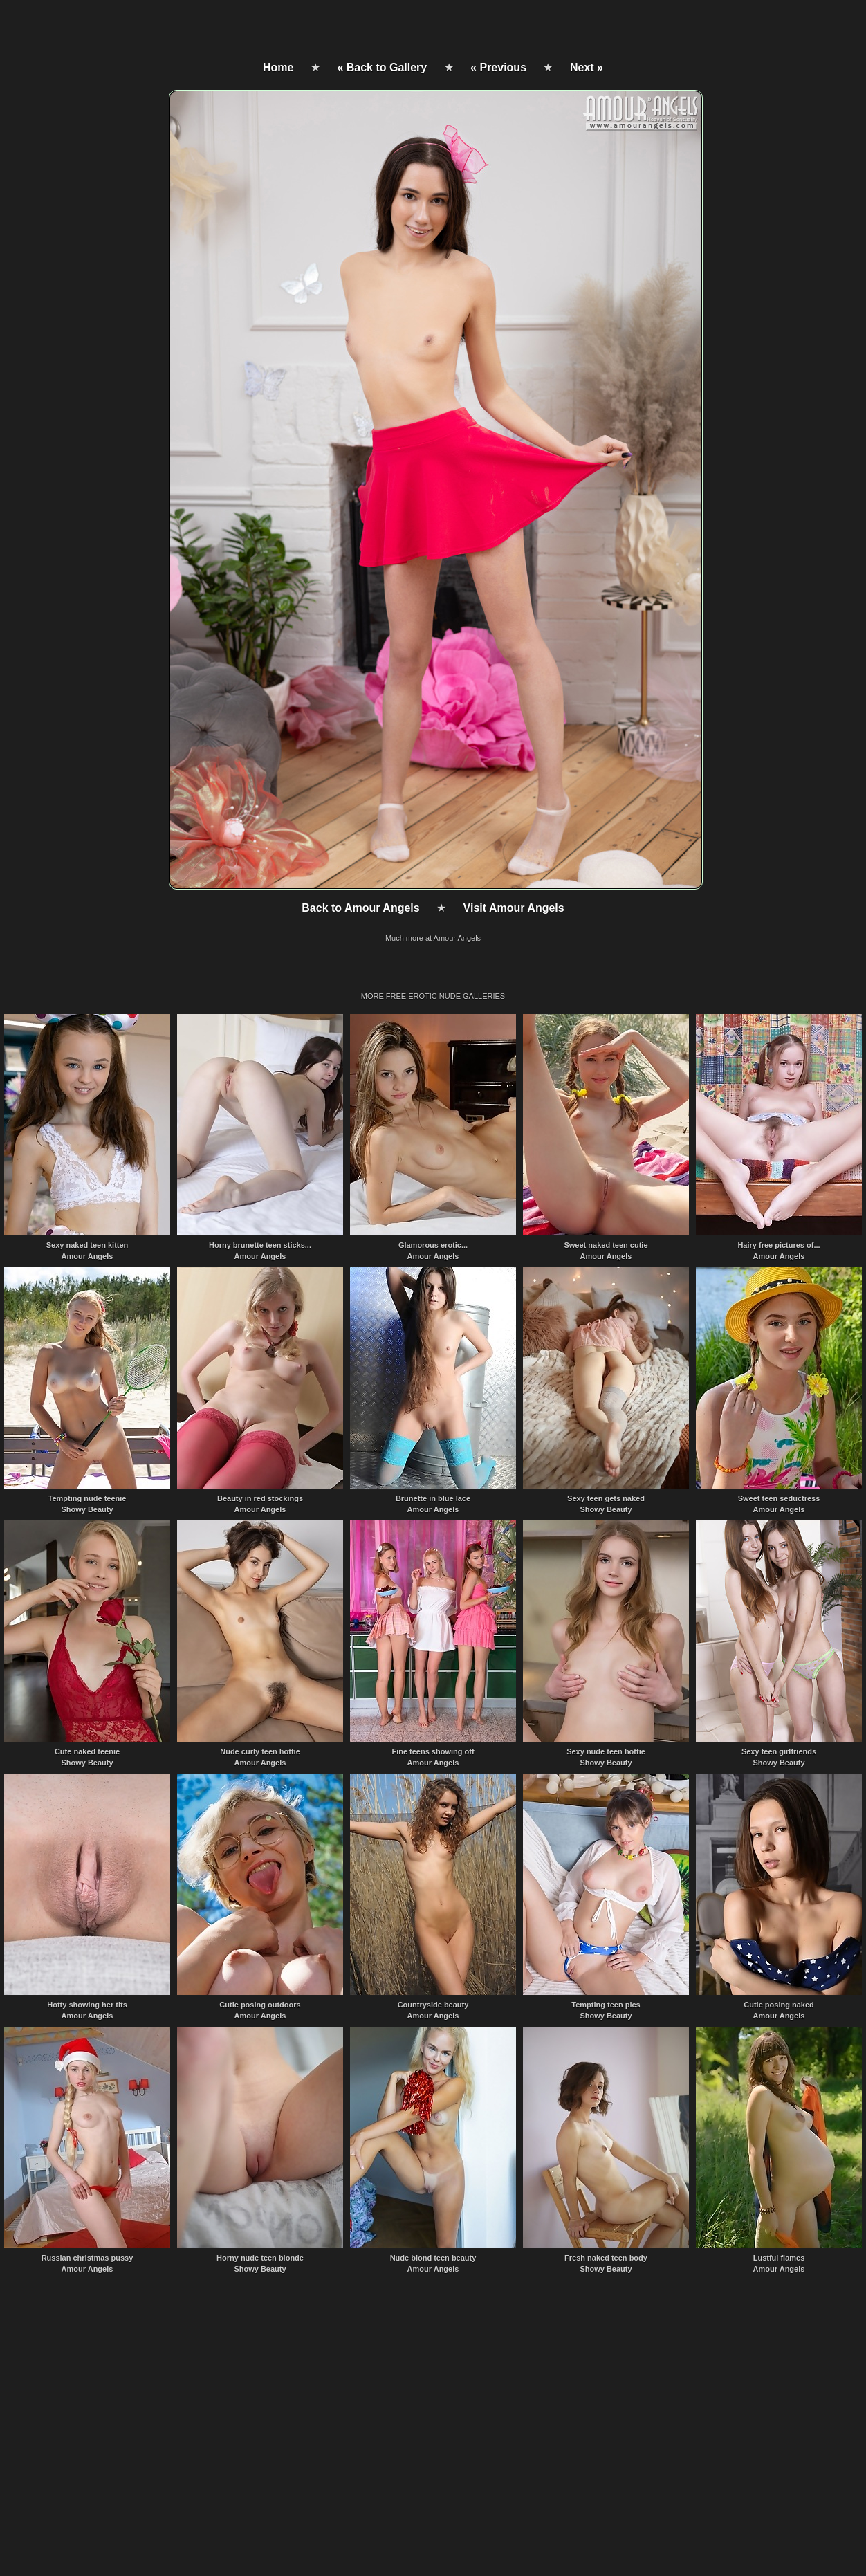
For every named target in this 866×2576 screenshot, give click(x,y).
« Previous (498, 67)
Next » (586, 67)
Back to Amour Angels (360, 908)
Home (278, 67)
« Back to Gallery (382, 67)
